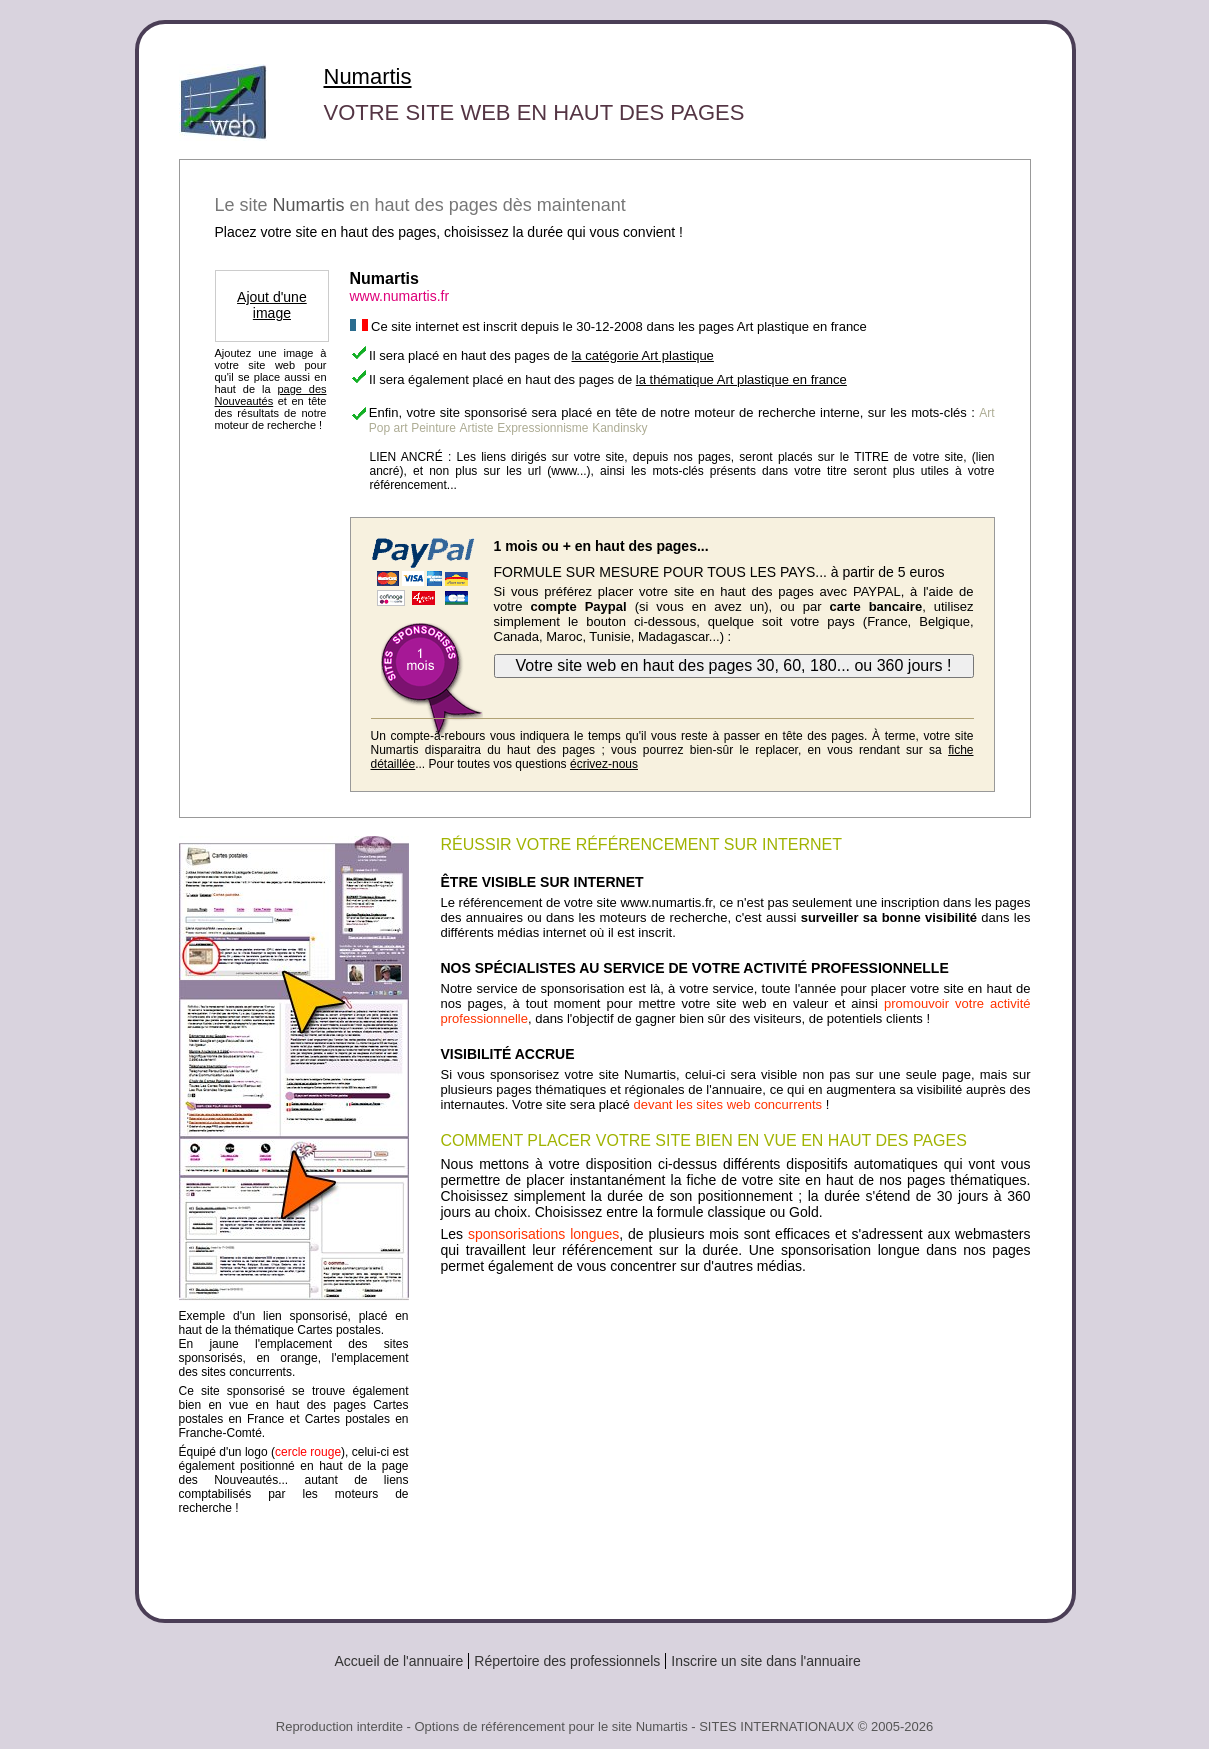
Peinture (433, 428)
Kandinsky (619, 428)
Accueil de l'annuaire (399, 1661)
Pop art (388, 428)
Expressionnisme (542, 428)
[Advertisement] (736, 1439)
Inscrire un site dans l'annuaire (765, 1661)
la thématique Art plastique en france (741, 379)
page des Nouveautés (271, 395)
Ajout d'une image (272, 305)
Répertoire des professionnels (567, 1661)
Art (986, 413)
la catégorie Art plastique (642, 355)
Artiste (477, 428)
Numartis (368, 76)
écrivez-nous (604, 764)
